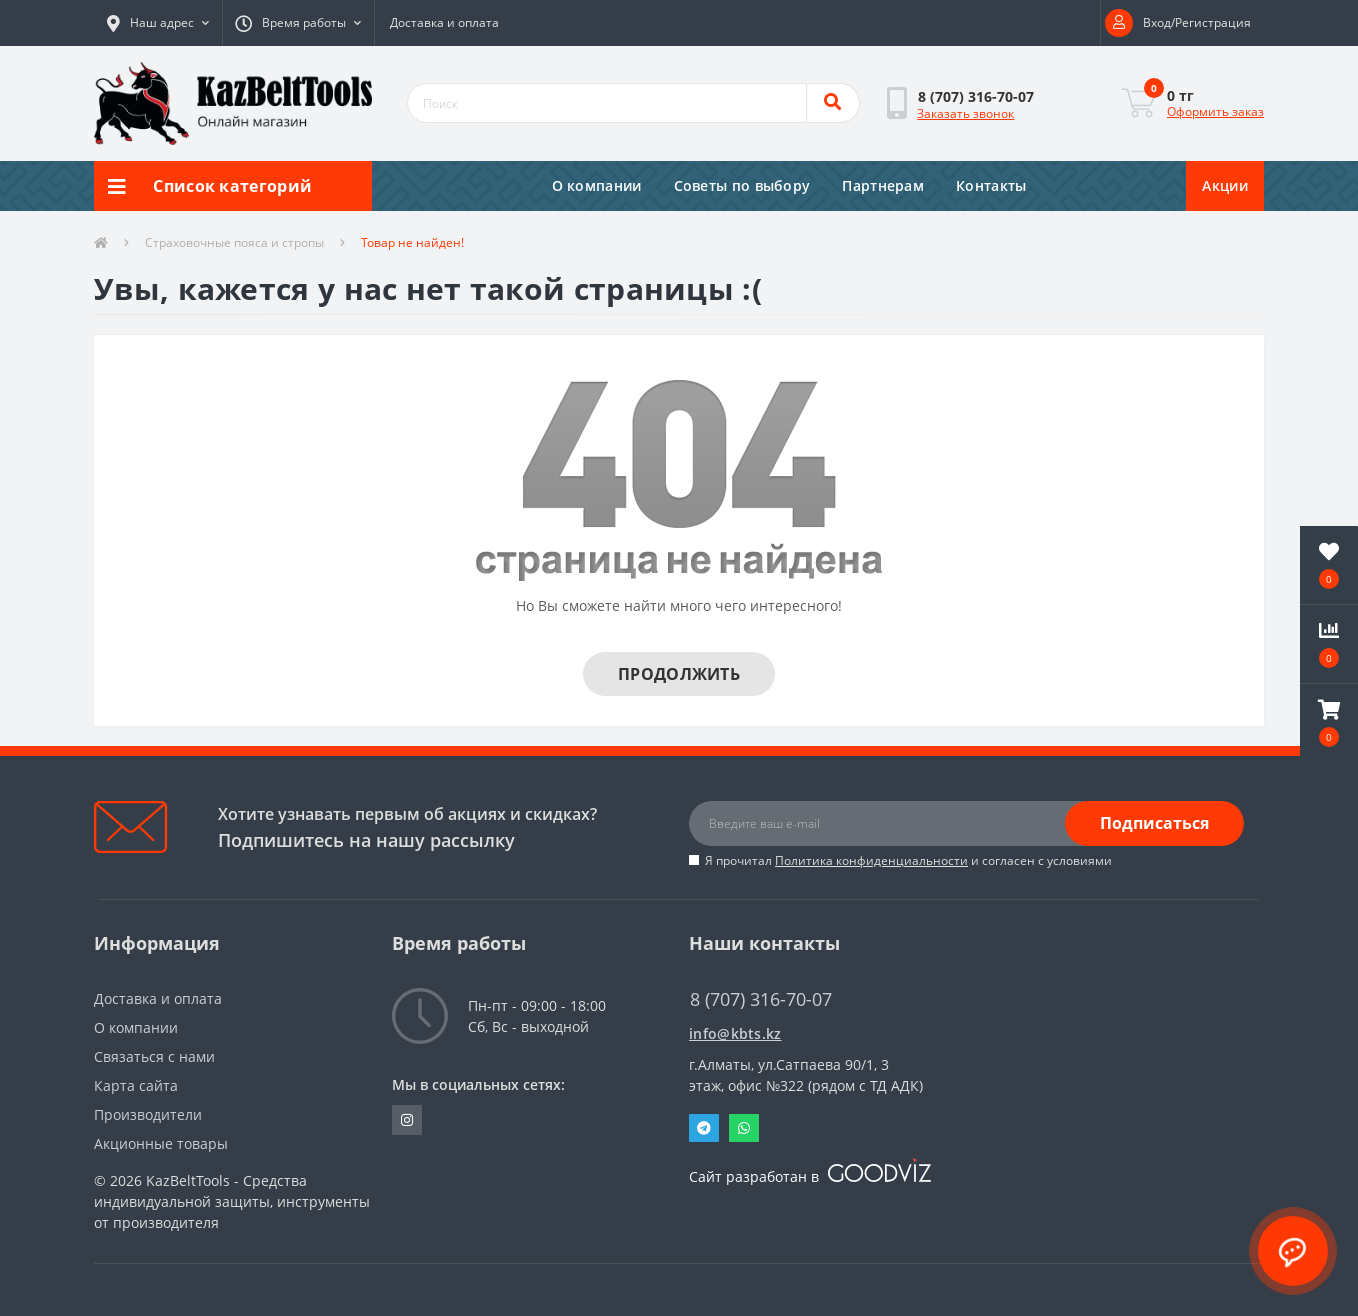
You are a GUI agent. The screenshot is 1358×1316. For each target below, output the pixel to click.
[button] (158, 23)
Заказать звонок (965, 113)
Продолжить (679, 674)
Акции (1225, 185)
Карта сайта (136, 1085)
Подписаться (1154, 823)
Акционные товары (161, 1143)
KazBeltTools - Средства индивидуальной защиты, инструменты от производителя (232, 1201)
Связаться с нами (154, 1056)
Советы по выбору (742, 185)
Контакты (991, 185)
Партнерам (883, 185)
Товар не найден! (412, 242)
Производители (148, 1114)
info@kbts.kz (735, 1033)
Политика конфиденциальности (871, 860)
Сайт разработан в (810, 1176)
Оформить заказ (1215, 111)
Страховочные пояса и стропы (234, 242)
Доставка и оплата (444, 22)
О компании (597, 185)
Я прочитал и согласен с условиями (908, 860)
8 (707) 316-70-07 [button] (761, 999)
